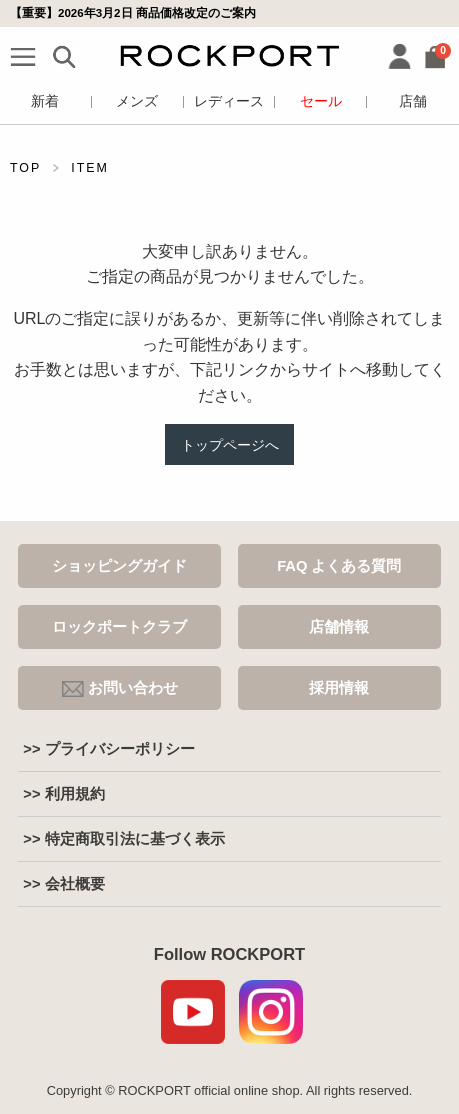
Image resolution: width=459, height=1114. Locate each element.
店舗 (413, 102)
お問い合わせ (120, 688)
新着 (45, 102)
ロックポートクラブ (119, 627)
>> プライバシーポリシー (108, 749)
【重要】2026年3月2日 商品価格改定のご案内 (133, 13)
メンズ (137, 102)
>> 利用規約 (63, 794)
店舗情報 (339, 627)
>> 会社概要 (63, 884)
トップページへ (230, 445)
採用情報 (339, 688)
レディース (229, 102)
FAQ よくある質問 (339, 566)
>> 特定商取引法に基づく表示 (123, 839)
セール (321, 102)
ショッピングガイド (119, 566)
